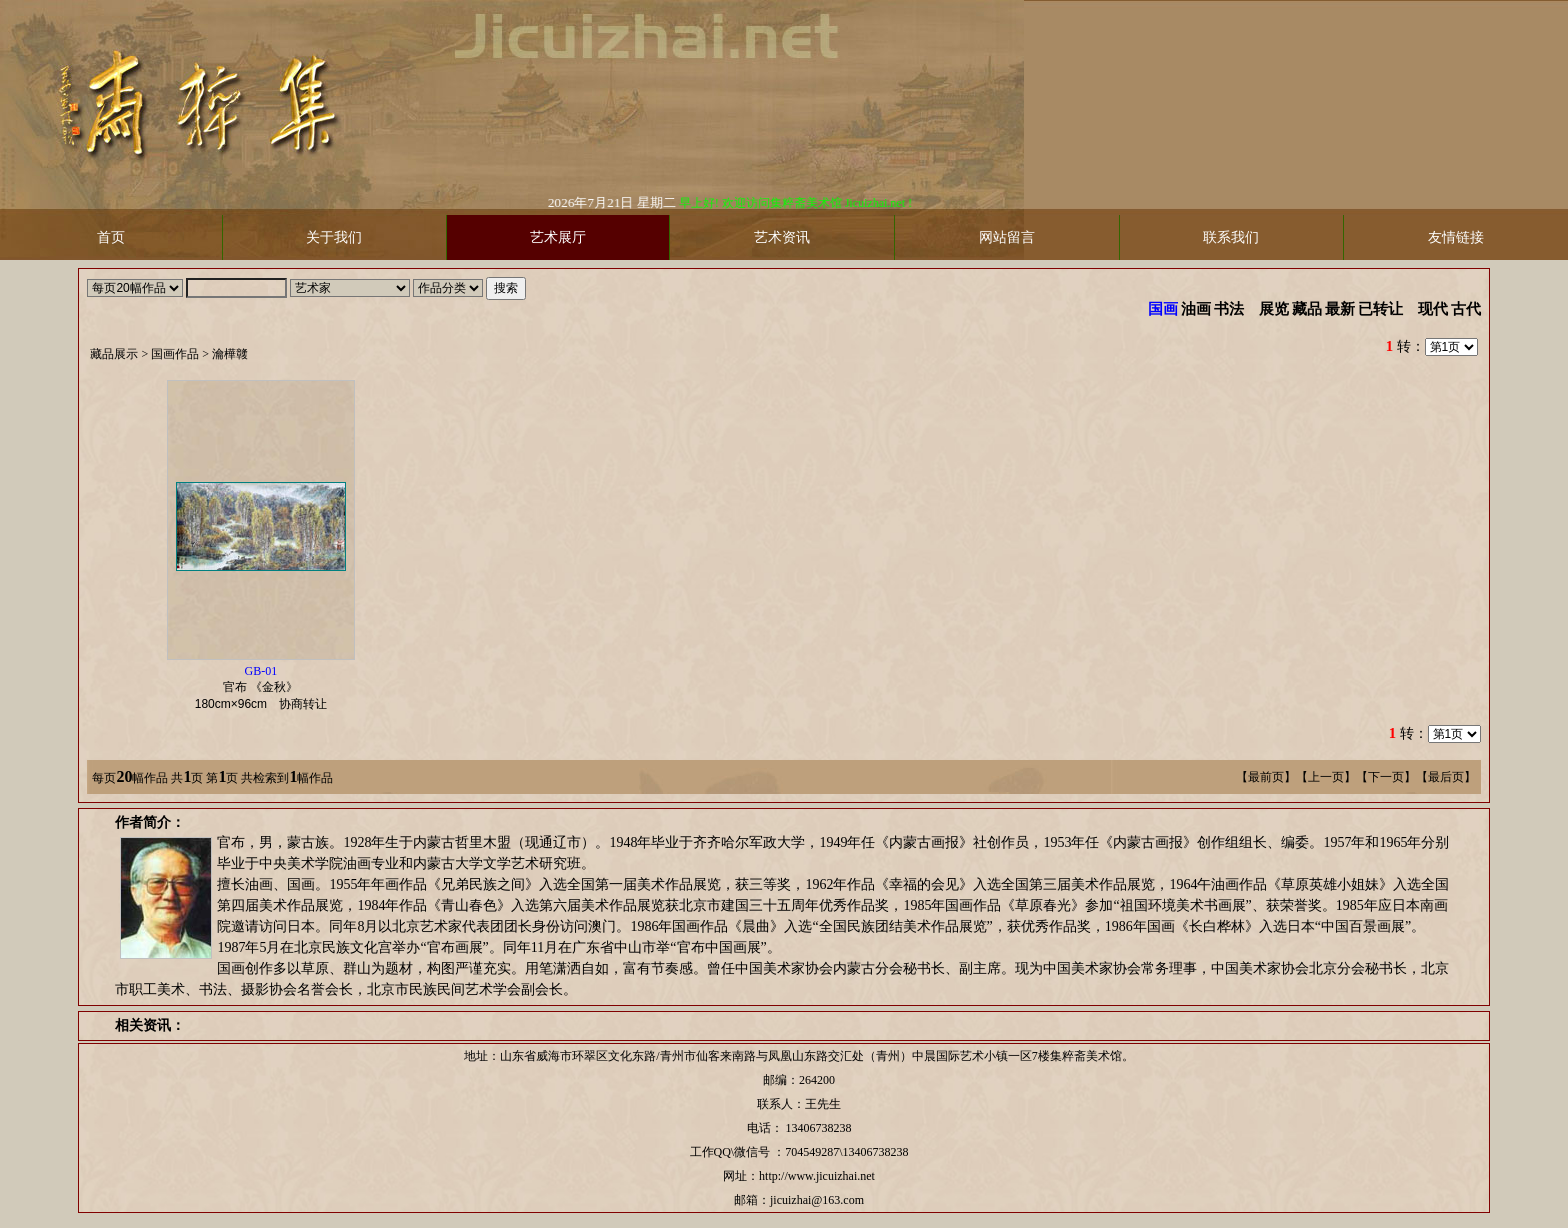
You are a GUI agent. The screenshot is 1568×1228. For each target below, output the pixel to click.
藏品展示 (114, 354)
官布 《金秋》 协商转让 (267, 687)
